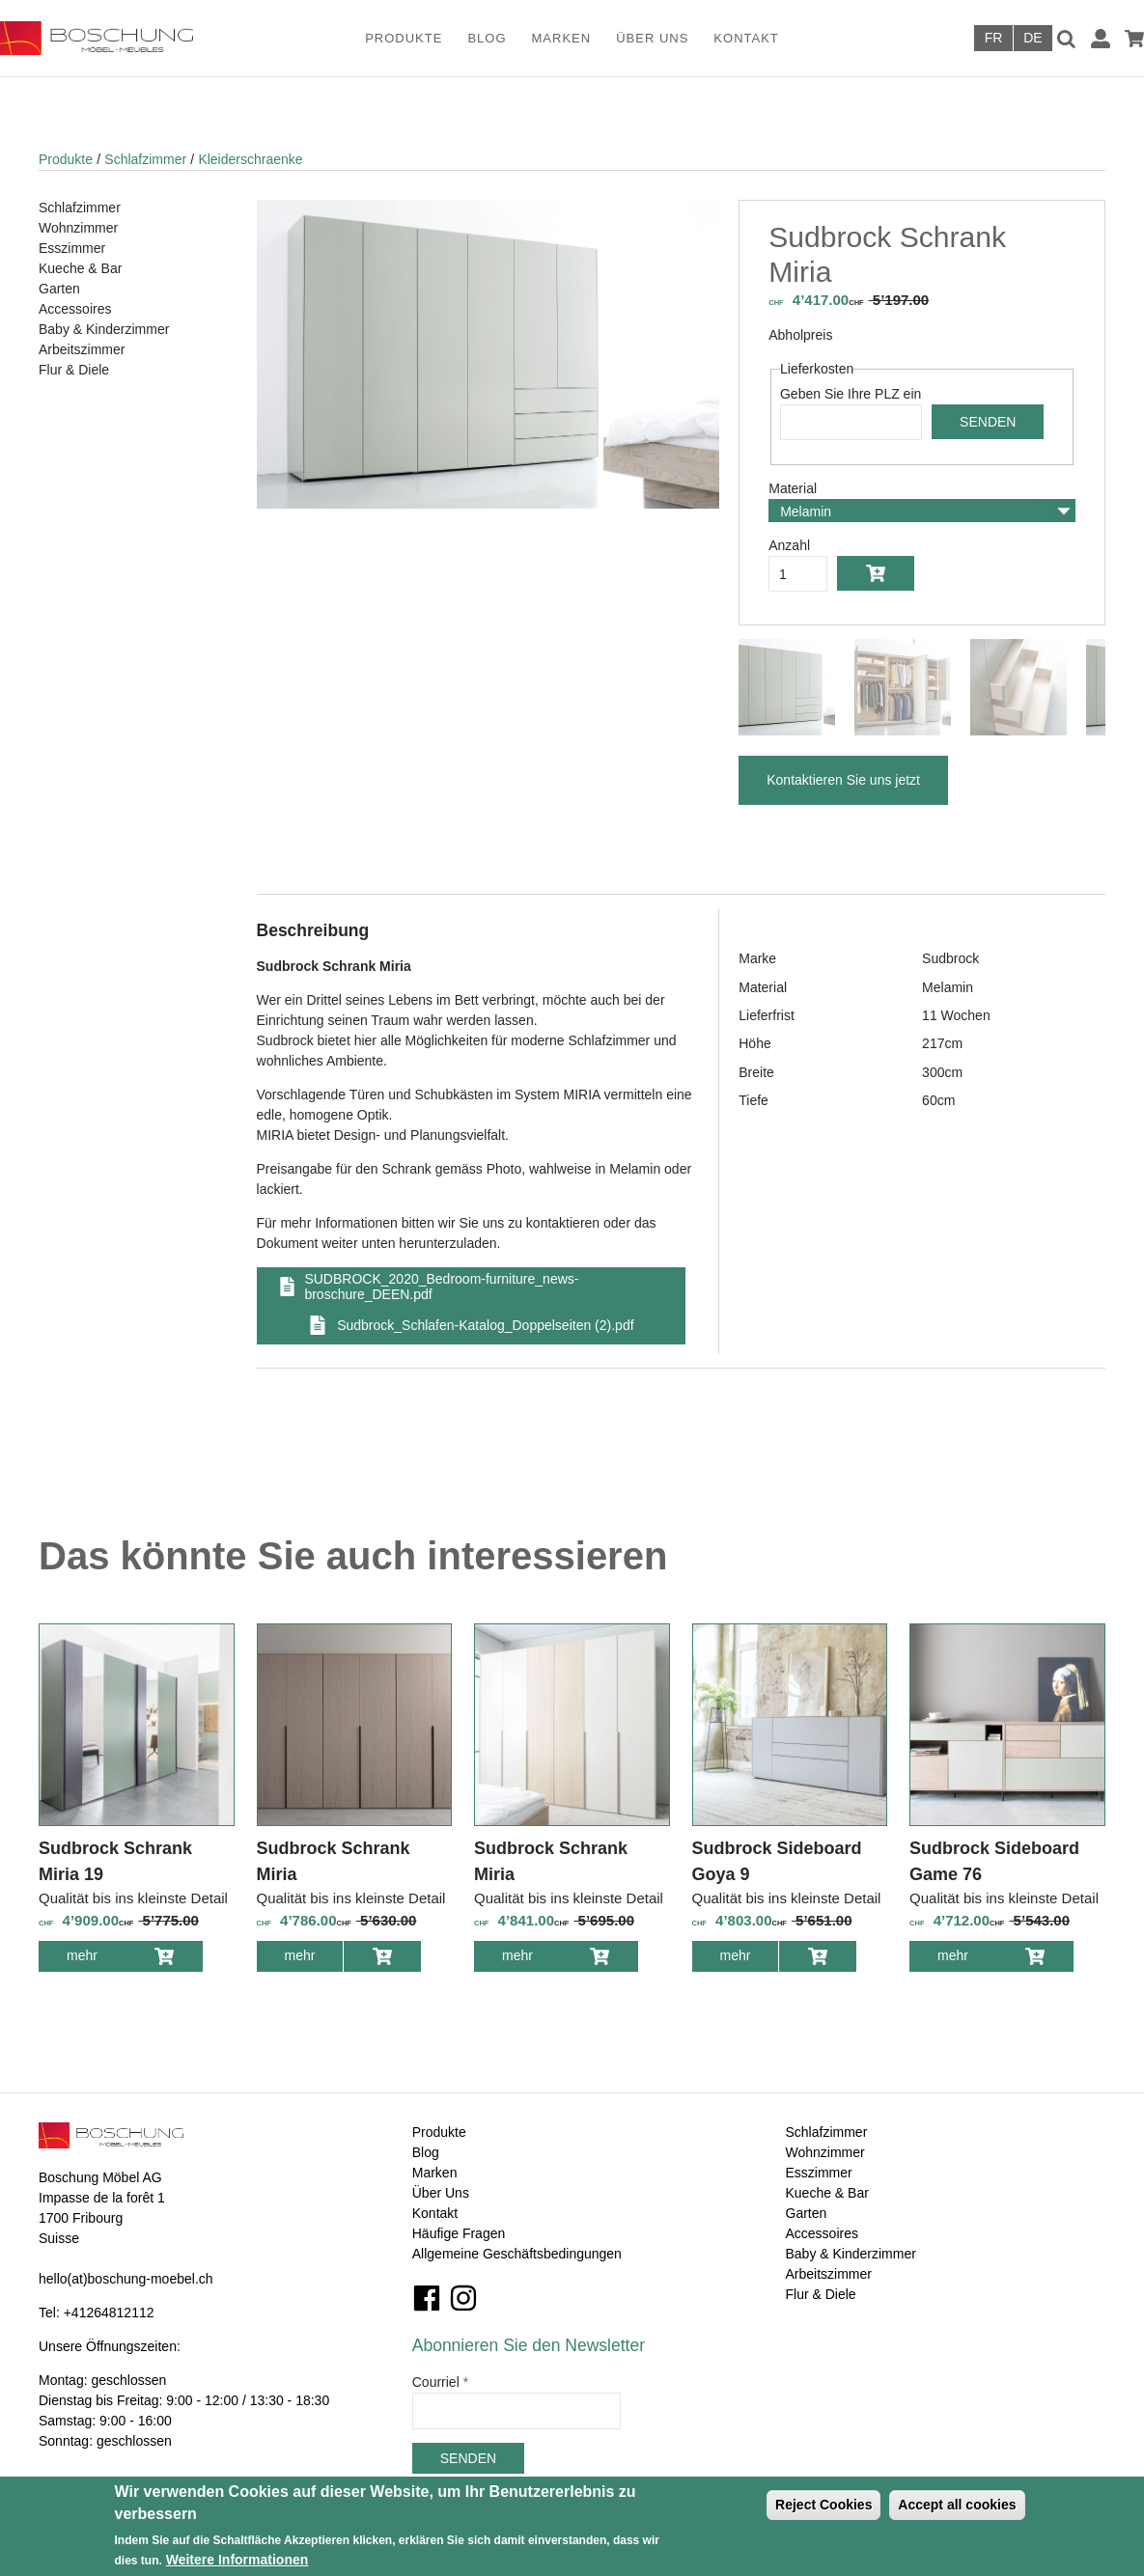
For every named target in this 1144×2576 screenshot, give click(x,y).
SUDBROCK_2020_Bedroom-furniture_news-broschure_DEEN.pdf (441, 1286)
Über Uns (652, 38)
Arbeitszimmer (82, 349)
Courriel (440, 2382)
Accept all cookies (957, 2504)
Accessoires (75, 309)
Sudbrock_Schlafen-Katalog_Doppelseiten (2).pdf (485, 1325)
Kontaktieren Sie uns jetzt (843, 780)
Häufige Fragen (459, 2233)
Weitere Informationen (237, 2559)
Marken (562, 38)
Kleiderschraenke (250, 159)
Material (792, 488)
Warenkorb (1134, 38)
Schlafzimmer (145, 159)
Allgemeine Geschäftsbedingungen (517, 2253)
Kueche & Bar (80, 268)
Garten (59, 288)
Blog (486, 38)
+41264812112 (109, 2312)
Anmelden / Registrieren (1100, 38)
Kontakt (745, 38)
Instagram (463, 2298)
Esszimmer (72, 248)
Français (993, 38)
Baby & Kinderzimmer (104, 329)
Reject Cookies (823, 2504)
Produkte (403, 38)
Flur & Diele (74, 369)
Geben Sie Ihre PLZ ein (850, 394)
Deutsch (1033, 38)
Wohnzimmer (78, 227)
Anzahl (789, 545)
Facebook (426, 2298)
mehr (96, 1959)
